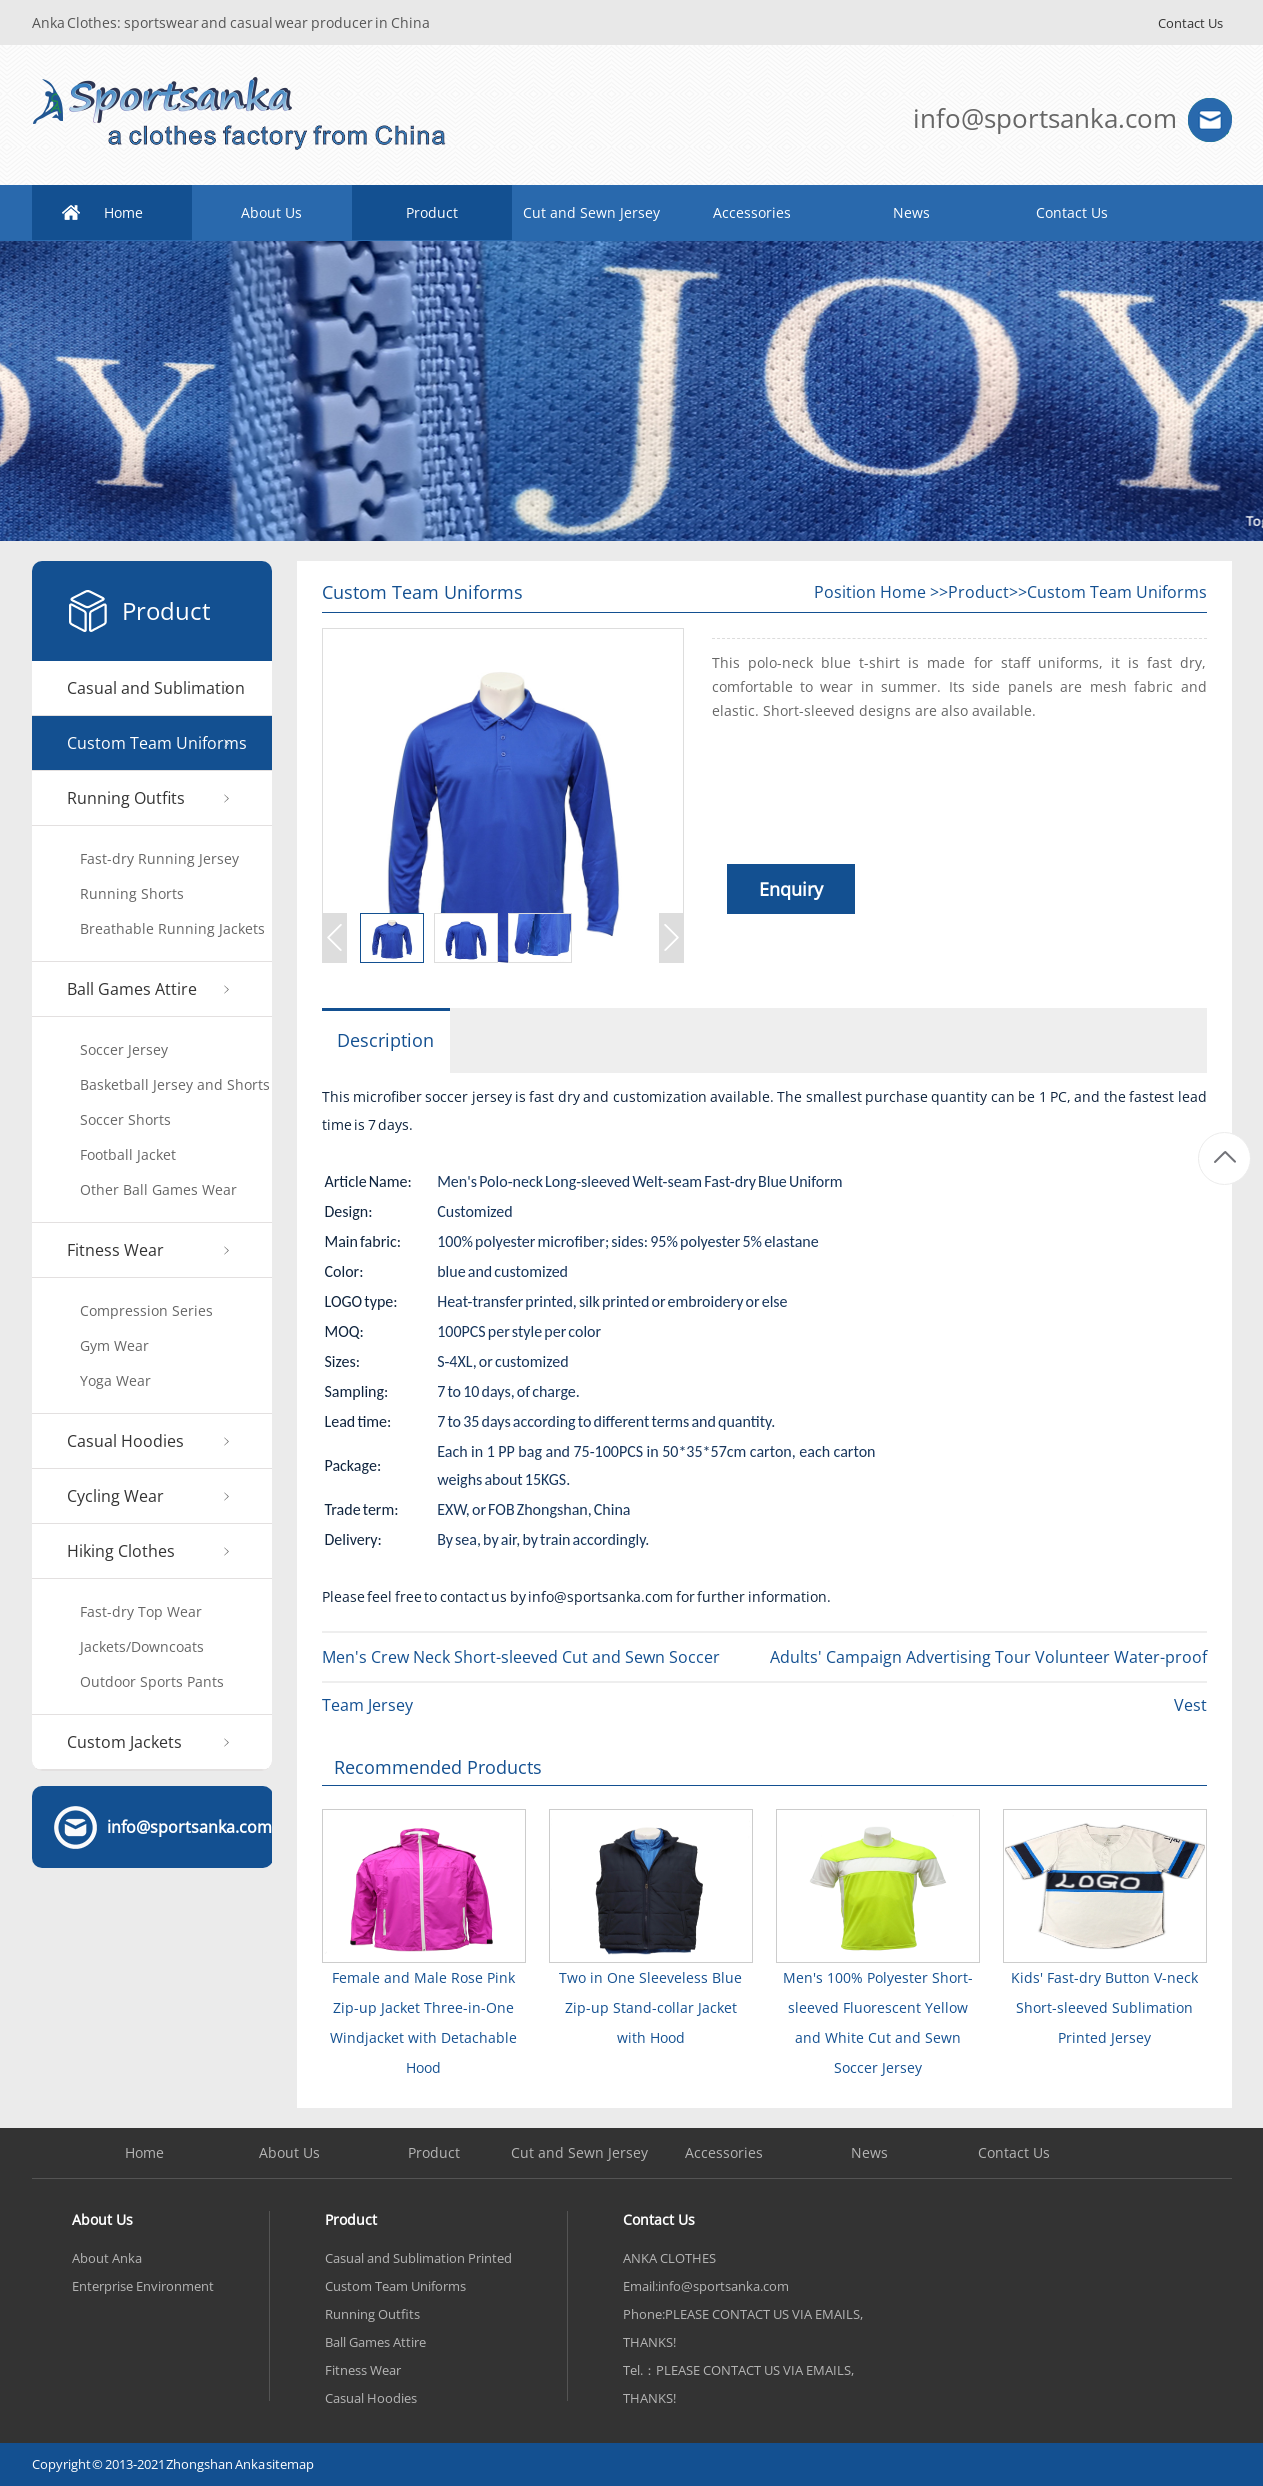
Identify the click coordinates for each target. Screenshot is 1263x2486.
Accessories (752, 212)
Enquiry (791, 889)
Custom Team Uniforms (157, 743)
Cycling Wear (115, 1496)
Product (432, 212)
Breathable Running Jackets (172, 928)
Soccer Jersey (124, 1049)
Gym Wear (114, 1345)
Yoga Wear (115, 1380)
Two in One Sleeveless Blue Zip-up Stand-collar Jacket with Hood (650, 2007)
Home (123, 212)
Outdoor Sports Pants (152, 1681)
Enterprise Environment (143, 2286)
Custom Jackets (124, 1742)
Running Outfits (126, 798)
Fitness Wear (115, 1250)
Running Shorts (132, 893)
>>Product (969, 592)
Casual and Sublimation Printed (156, 696)
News (911, 212)
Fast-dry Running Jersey (159, 858)
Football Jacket (128, 1154)
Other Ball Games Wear (158, 1189)
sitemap (290, 2464)
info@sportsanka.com (1045, 118)
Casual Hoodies (125, 1441)
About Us (271, 212)
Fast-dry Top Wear (141, 1611)
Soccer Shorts (125, 1119)
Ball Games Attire (132, 989)
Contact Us (1190, 23)
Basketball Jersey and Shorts (175, 1084)
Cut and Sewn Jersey (591, 212)
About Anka (107, 2258)
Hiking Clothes (121, 1551)
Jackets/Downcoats (142, 1646)
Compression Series (146, 1310)
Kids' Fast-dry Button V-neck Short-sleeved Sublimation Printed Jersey (1104, 2007)
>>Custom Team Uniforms (1108, 592)
